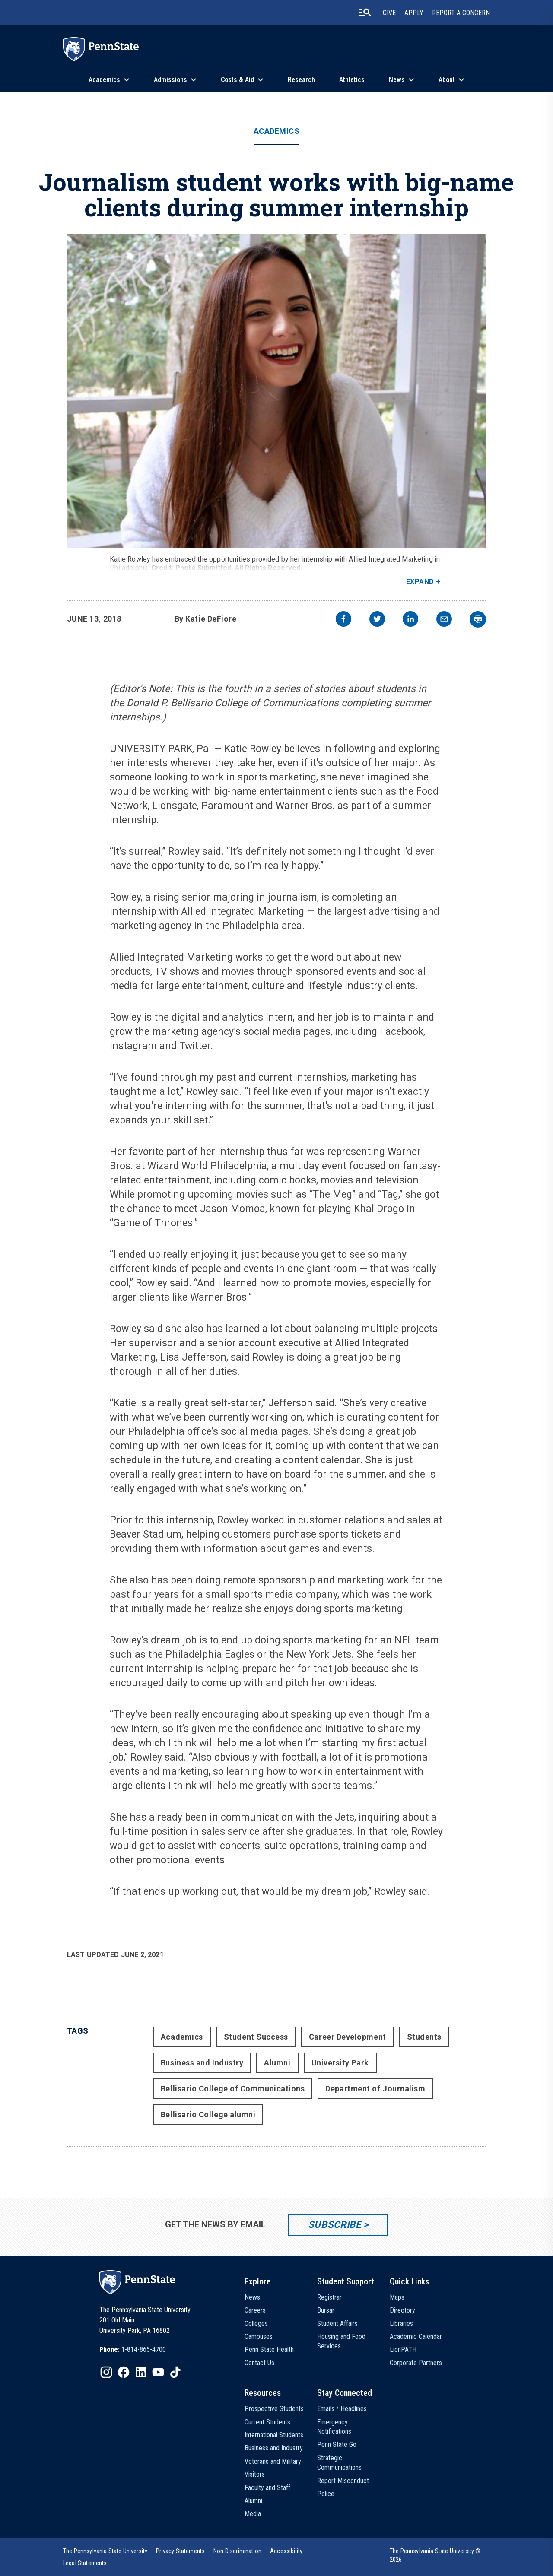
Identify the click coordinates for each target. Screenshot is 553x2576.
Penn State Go (336, 2444)
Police (325, 2494)
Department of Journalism (375, 2088)
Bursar (325, 2310)
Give (389, 13)
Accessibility (286, 2550)
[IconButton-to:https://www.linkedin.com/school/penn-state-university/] (141, 2372)
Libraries (401, 2323)
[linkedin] (410, 620)
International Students (274, 2435)
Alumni (277, 2062)
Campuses (259, 2336)
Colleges (256, 2323)
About (447, 80)
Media (253, 2513)
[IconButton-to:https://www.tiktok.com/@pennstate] (175, 2372)
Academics (104, 80)
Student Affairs (337, 2323)
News (397, 80)
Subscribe (334, 2224)
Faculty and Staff (267, 2488)
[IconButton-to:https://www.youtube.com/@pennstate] (158, 2372)
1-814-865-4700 (143, 2349)
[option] (132, 2349)
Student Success (256, 2036)
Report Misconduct (343, 2481)
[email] (444, 620)
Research (301, 80)
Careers (255, 2310)
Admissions (170, 80)
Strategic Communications (339, 2462)
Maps (397, 2297)
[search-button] (365, 12)
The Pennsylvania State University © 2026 (435, 2555)
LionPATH (403, 2349)
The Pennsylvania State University (105, 2550)
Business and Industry (202, 2062)
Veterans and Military (273, 2461)
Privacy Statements (180, 2550)
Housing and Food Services (341, 2341)
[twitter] (377, 620)
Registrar (329, 2297)
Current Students (267, 2422)
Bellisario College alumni (208, 2114)
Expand (420, 581)
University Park (340, 2062)
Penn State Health (269, 2349)
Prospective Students (274, 2409)
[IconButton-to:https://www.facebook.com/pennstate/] (123, 2372)
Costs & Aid (237, 80)
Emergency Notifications (334, 2427)
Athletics (352, 80)
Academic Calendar (416, 2336)
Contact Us (259, 2363)
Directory (402, 2310)
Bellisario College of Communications (233, 2088)
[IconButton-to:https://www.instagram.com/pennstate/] (106, 2372)
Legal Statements (85, 2563)
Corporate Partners (416, 2363)
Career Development (347, 2036)
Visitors (255, 2474)
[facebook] (343, 620)
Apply (413, 13)
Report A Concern (461, 13)
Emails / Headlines (342, 2409)
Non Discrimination (237, 2550)
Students (424, 2036)
